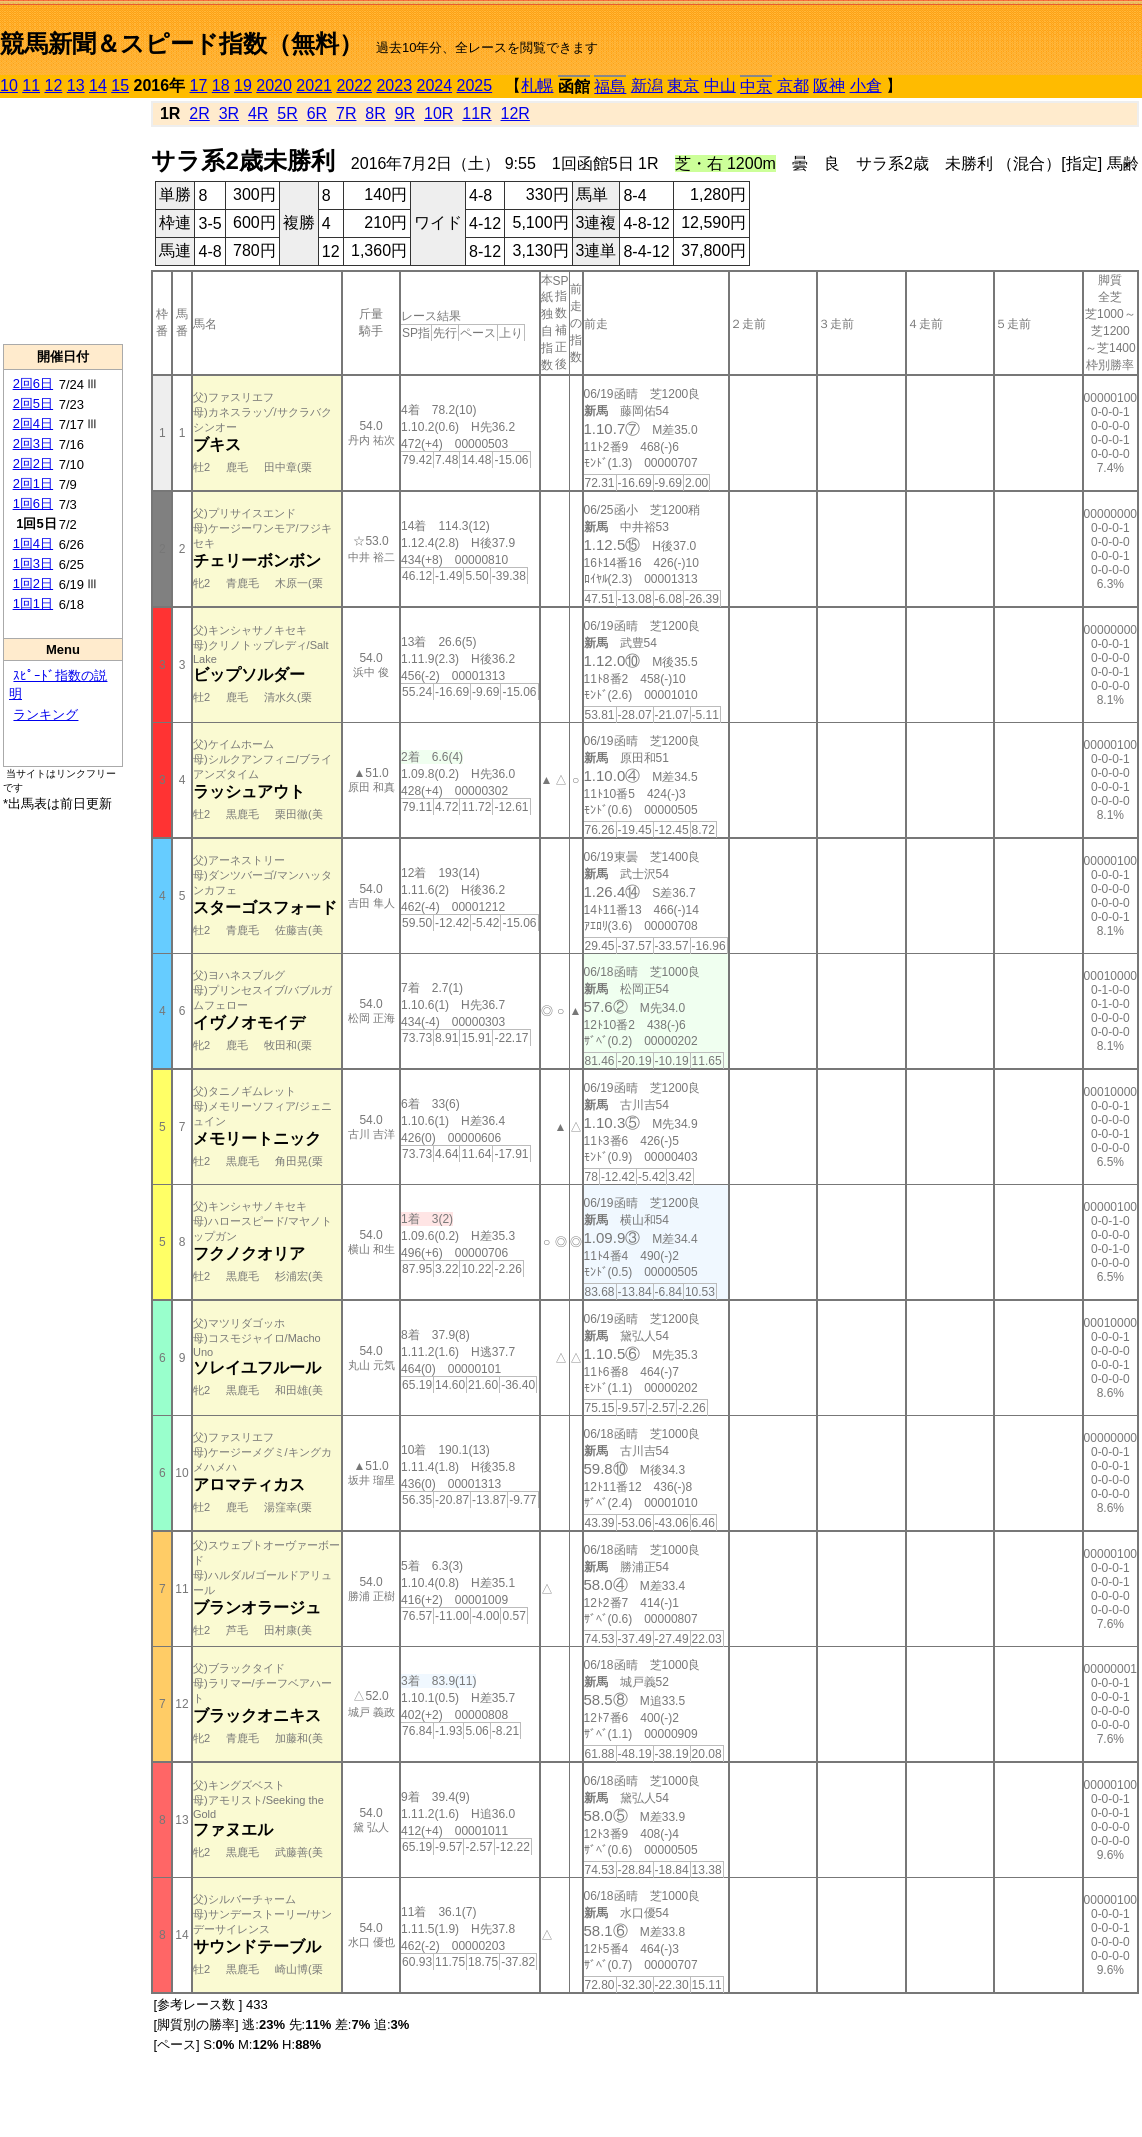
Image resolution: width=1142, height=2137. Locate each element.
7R (346, 113)
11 (31, 85)
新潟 (647, 85)
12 (54, 85)
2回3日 (33, 443)
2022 (354, 85)
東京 (683, 85)
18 (221, 85)
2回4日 (33, 423)
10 (9, 85)
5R (287, 113)
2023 (394, 85)
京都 (793, 85)
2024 (434, 85)
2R (199, 113)
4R (258, 113)
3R (229, 113)
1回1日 (33, 603)
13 (76, 85)
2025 (475, 85)
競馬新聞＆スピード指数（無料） (181, 43)
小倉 (866, 85)
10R (438, 113)
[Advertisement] (63, 221)
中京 (756, 86)
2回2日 (33, 463)
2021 (314, 85)
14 (98, 85)
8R (375, 113)
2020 (274, 85)
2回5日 (33, 403)
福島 (610, 86)
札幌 (537, 85)
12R (515, 113)
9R (405, 113)
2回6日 (33, 383)
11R (476, 113)
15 (120, 85)
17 (199, 85)
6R (317, 113)
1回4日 (33, 543)
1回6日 (33, 503)
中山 (720, 85)
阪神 (829, 85)
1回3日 (33, 563)
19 (243, 85)
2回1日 (33, 483)
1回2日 (33, 583)
